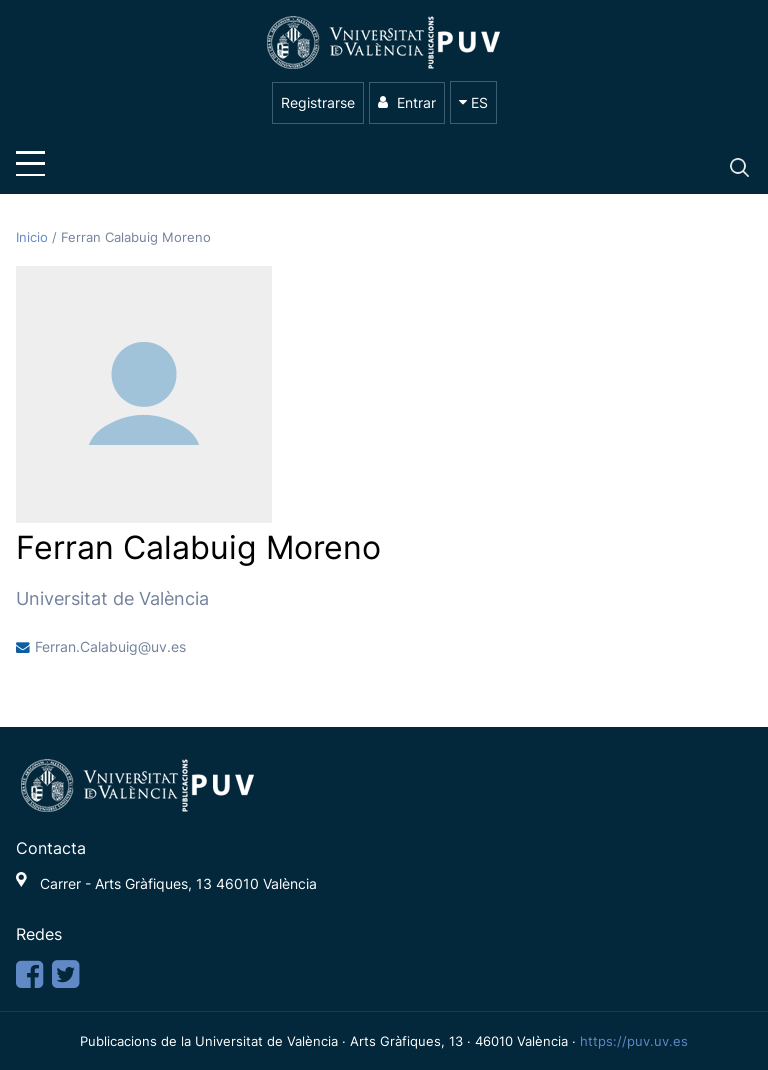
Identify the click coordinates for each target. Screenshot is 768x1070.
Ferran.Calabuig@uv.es (110, 647)
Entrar (407, 102)
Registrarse (318, 102)
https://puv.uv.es (634, 1041)
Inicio (34, 237)
